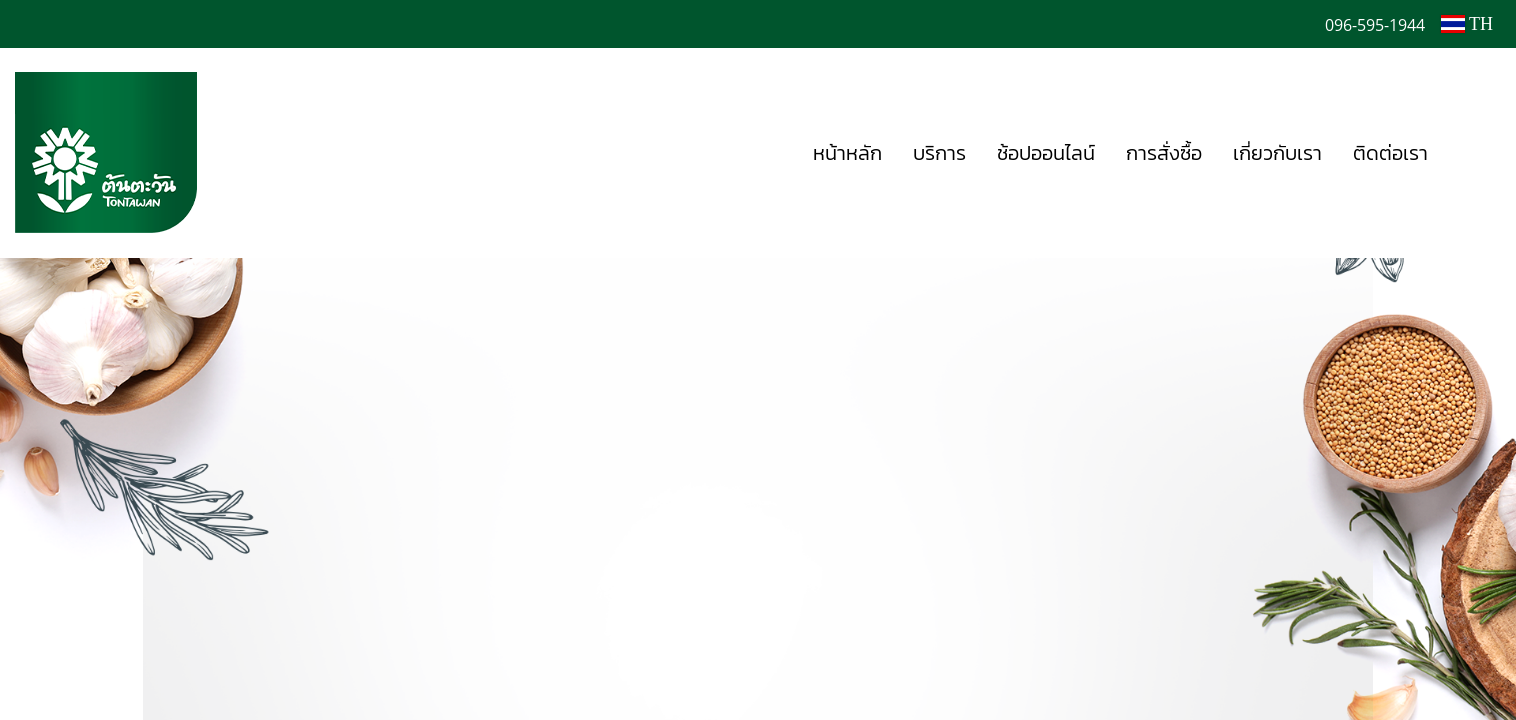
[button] (1473, 153)
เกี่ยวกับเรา (1277, 153)
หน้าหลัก (847, 153)
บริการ (939, 153)
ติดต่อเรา (1390, 153)
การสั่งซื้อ (1164, 153)
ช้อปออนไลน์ (1046, 153)
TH (1467, 24)
